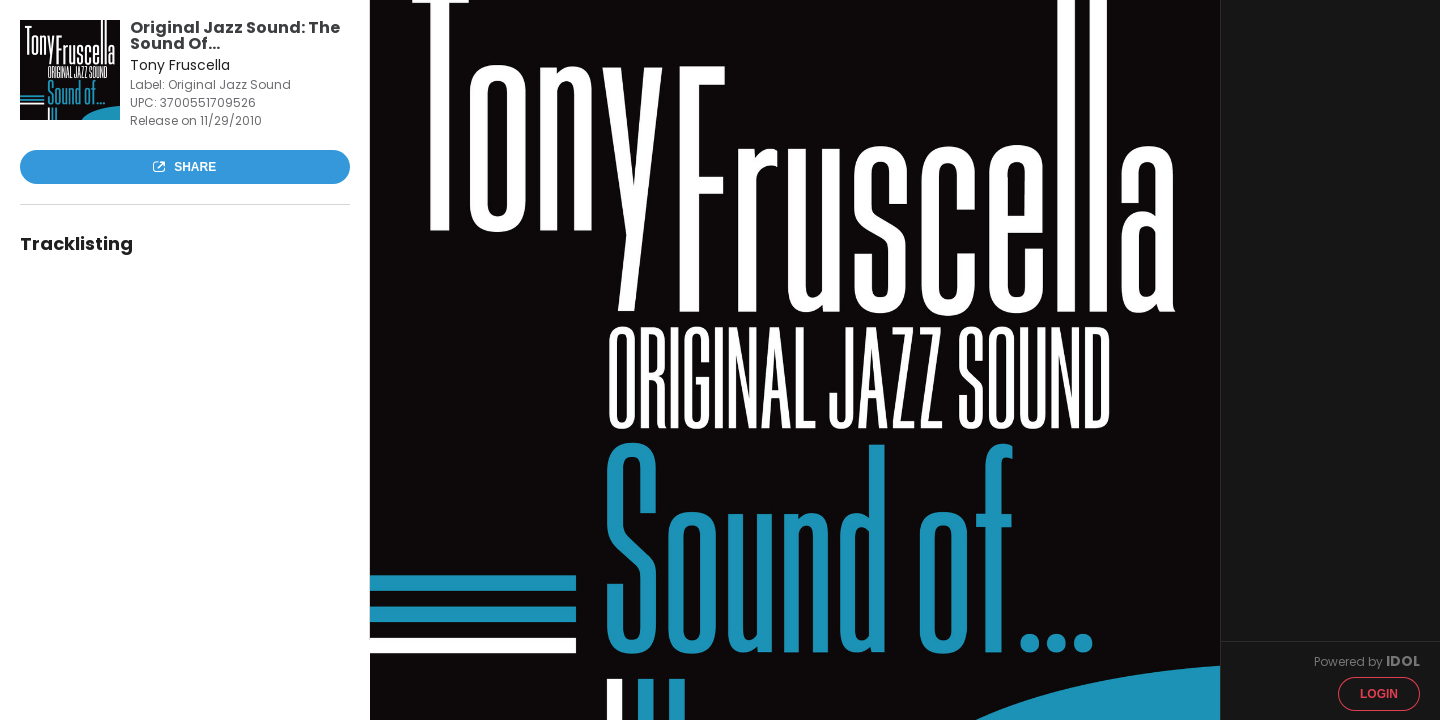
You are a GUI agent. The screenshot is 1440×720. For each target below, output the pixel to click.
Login (1379, 694)
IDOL (1403, 661)
